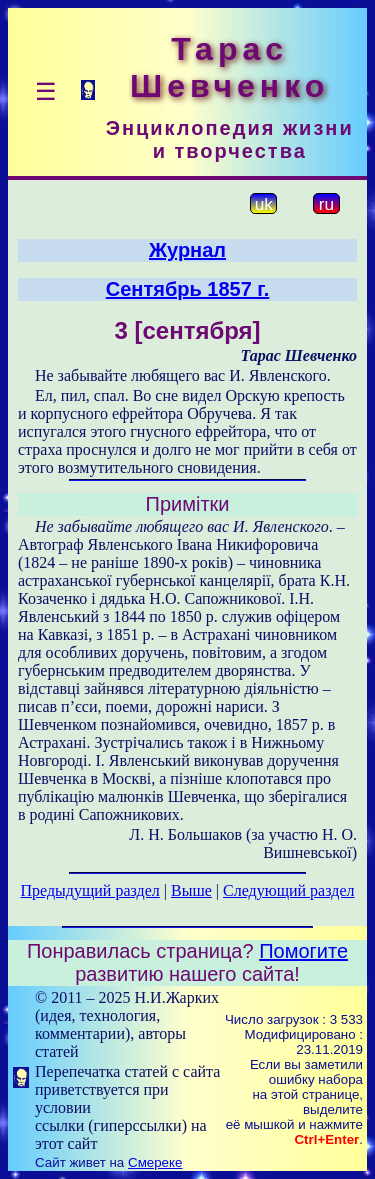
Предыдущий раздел (90, 890)
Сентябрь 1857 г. (187, 289)
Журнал (187, 250)
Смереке (155, 1162)
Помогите (303, 951)
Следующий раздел (288, 890)
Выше (191, 890)
